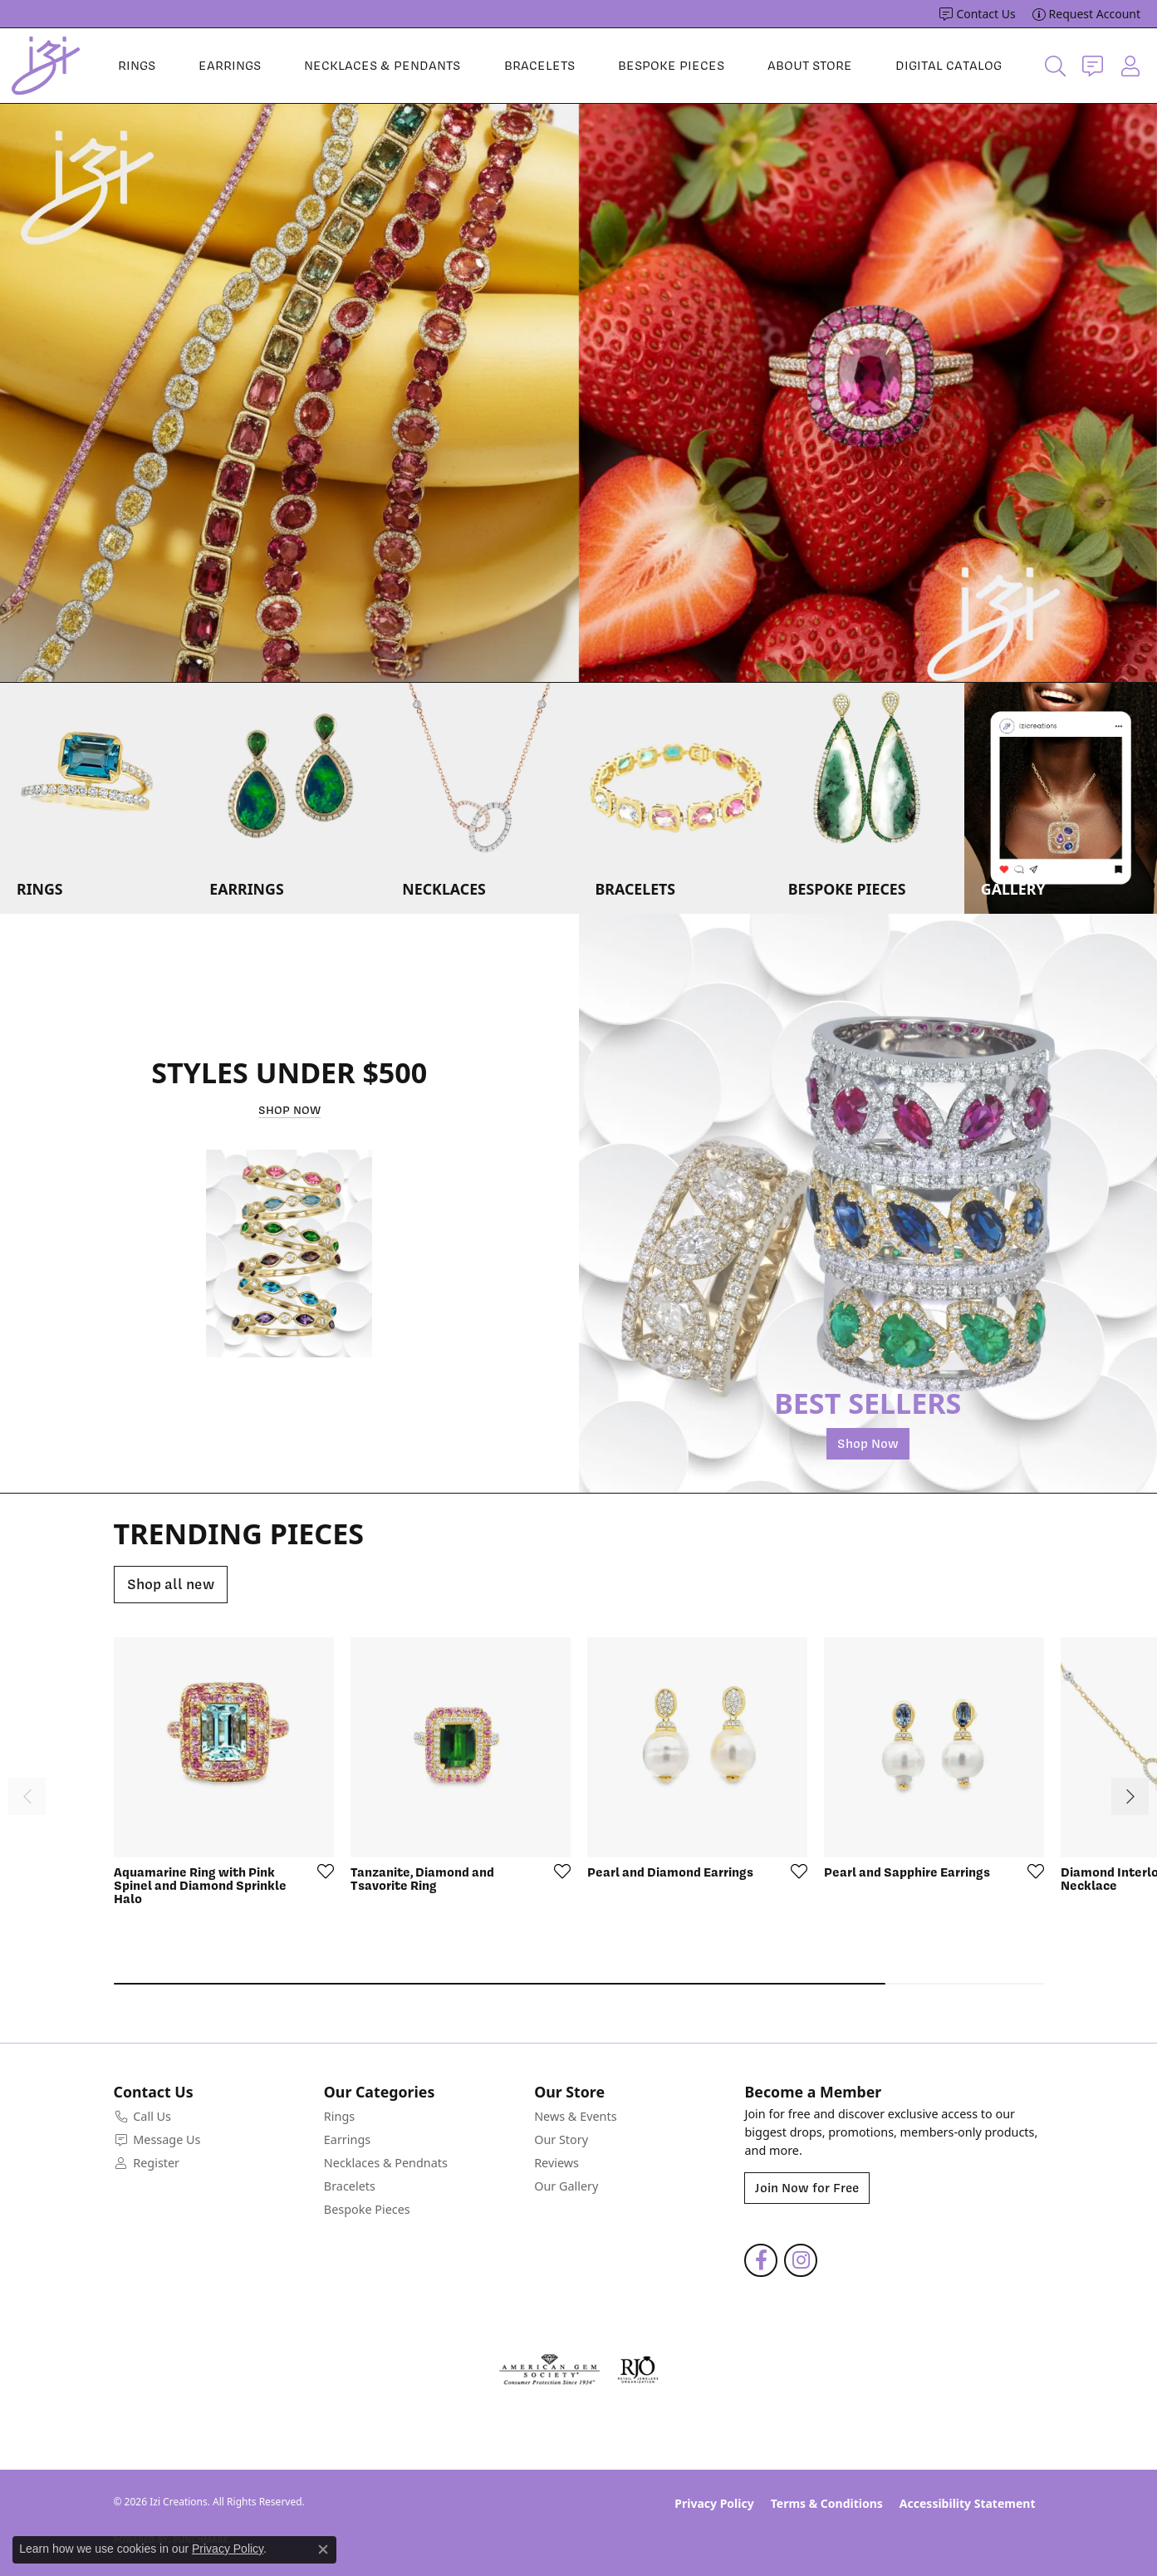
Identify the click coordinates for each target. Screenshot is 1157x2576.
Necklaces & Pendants (382, 65)
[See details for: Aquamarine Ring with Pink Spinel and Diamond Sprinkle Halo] (224, 1747)
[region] (578, 392)
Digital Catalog (948, 65)
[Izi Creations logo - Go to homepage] (45, 65)
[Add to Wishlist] (320, 1870)
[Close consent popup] (323, 2549)
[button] (1055, 65)
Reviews (556, 2163)
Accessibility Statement (968, 2503)
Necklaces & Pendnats (386, 2163)
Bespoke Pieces (671, 65)
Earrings (230, 65)
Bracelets (539, 65)
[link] (977, 14)
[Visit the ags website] (549, 2370)
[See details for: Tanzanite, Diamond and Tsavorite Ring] (461, 1747)
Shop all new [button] (170, 1584)
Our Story (561, 2139)
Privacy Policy (713, 2503)
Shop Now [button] (289, 1109)
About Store (809, 65)
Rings (136, 65)
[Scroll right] (1130, 1796)
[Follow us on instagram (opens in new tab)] (800, 2260)
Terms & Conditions (827, 2503)
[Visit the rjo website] (638, 2370)
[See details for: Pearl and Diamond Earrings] (697, 1747)
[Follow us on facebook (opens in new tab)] (760, 2260)
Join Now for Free (807, 2188)
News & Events (575, 2116)
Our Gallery (566, 2186)
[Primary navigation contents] (560, 65)
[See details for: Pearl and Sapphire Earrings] (934, 1747)
